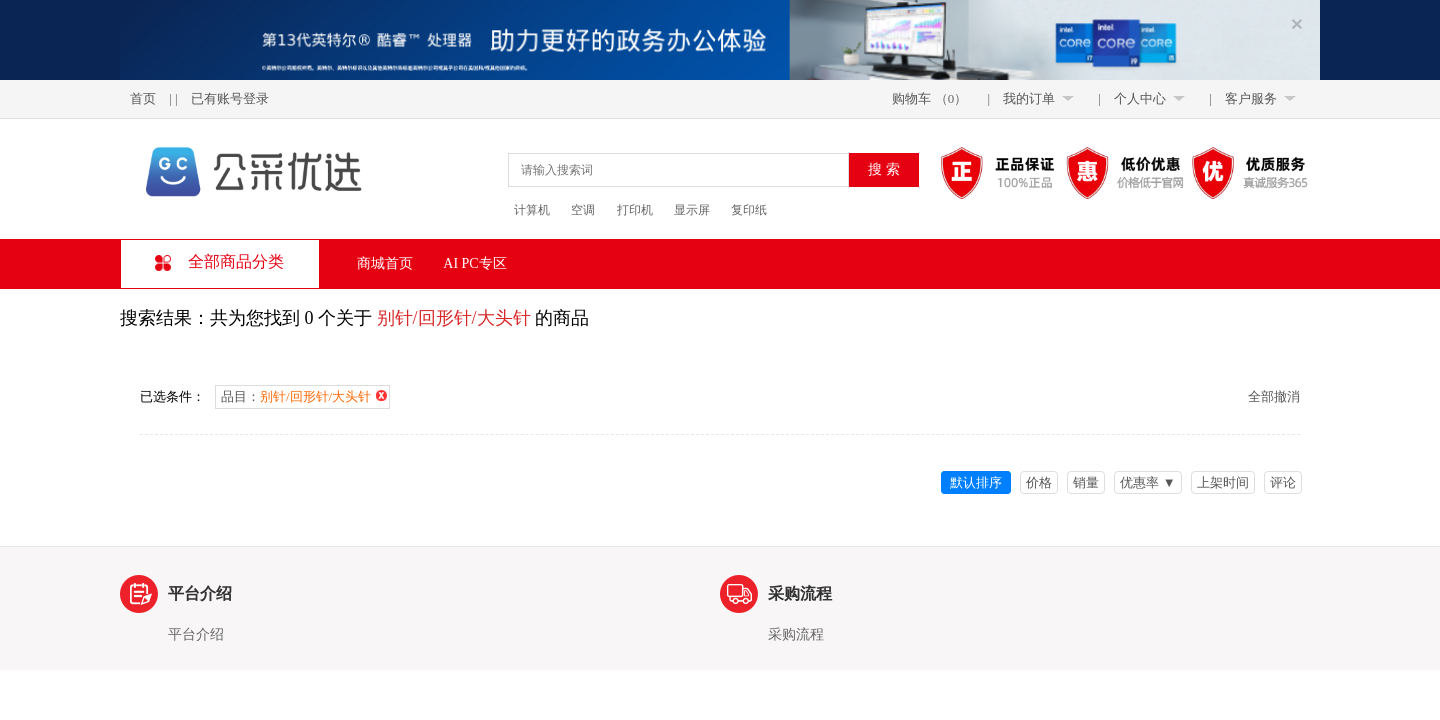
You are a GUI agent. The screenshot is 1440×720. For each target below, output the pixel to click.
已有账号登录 (230, 98)
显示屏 (692, 210)
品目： (304, 396)
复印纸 (749, 210)
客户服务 (1251, 98)
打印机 (635, 210)
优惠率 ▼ (1147, 482)
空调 (583, 210)
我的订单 (1029, 98)
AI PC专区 (474, 263)
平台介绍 (196, 635)
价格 (1039, 482)
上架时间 (1223, 482)
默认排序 (976, 482)
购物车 (911, 98)
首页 (143, 98)
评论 (1283, 482)
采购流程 (796, 635)
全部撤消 (1274, 396)
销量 (1086, 482)
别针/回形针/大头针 (454, 318)
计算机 (532, 210)
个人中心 (1140, 98)
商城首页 (385, 263)
